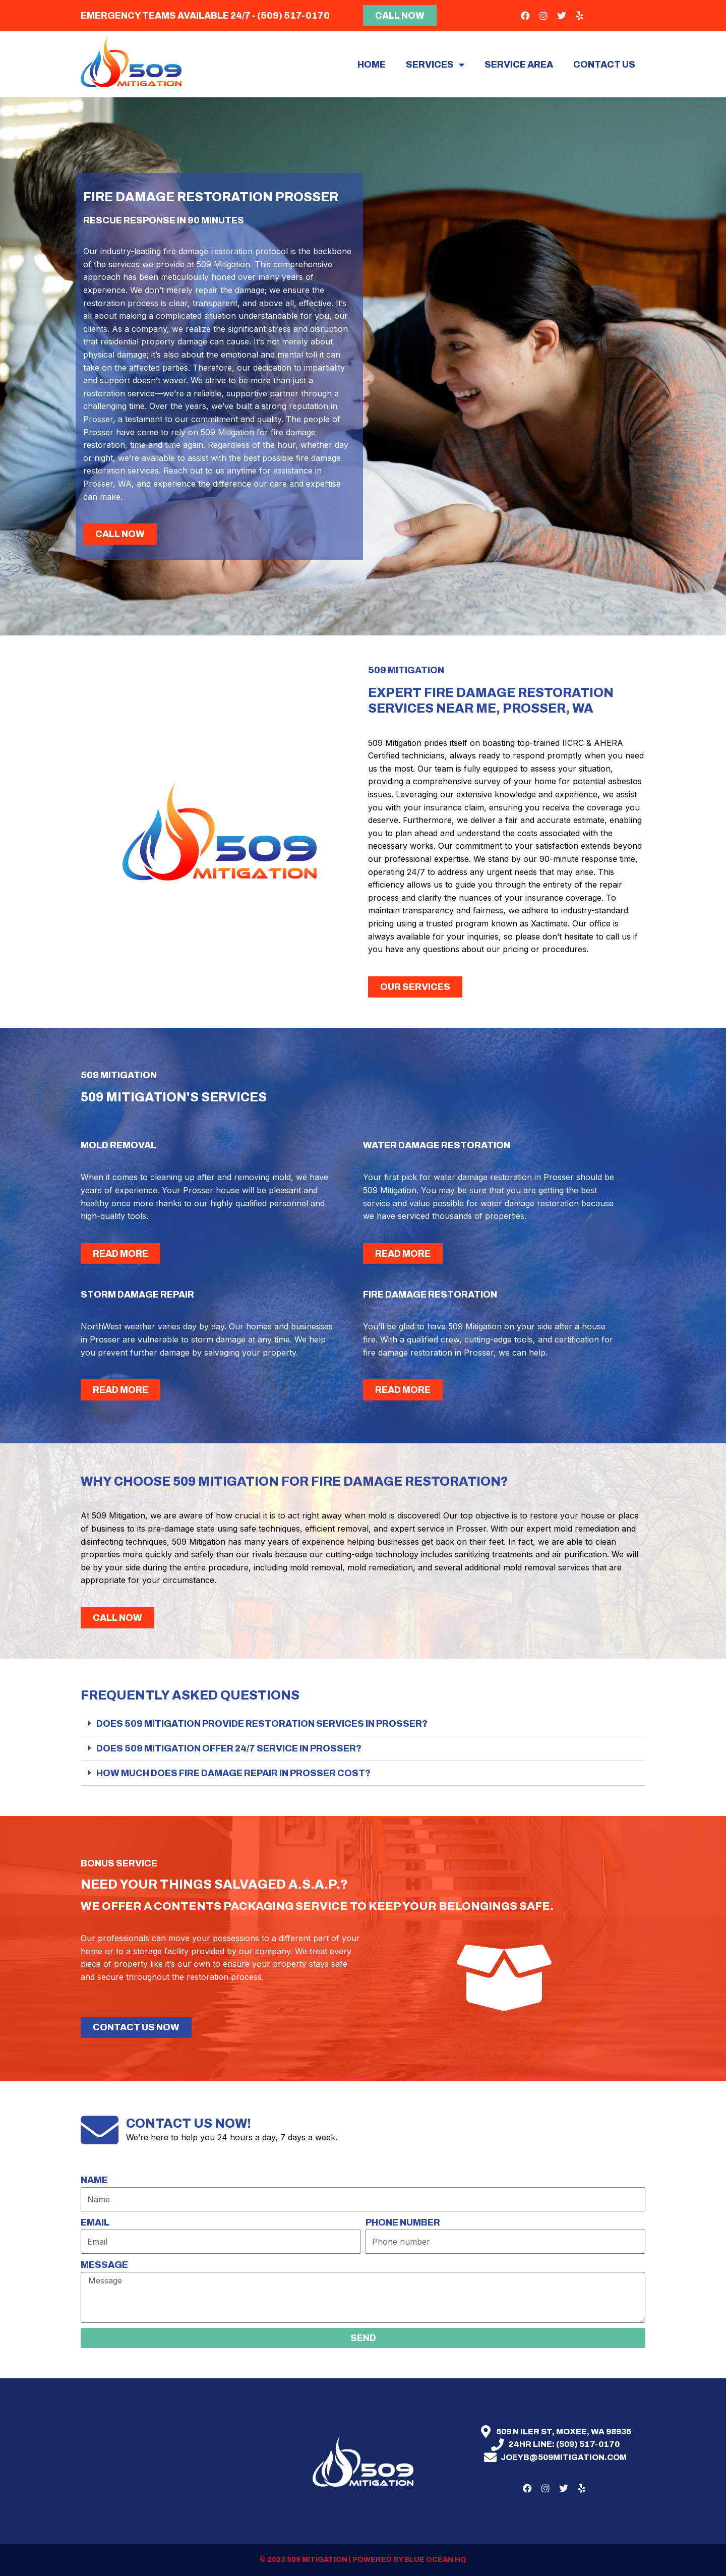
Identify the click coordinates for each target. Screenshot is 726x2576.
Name (94, 2180)
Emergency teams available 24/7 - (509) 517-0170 (205, 16)
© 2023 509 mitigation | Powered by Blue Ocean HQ (363, 2559)
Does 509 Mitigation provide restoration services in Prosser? (262, 1724)
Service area (519, 65)
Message (104, 2265)
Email (95, 2222)
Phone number (403, 2222)
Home (371, 65)
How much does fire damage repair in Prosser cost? (233, 1773)
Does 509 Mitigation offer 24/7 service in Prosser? (228, 1748)
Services (435, 64)
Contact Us (604, 65)
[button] (363, 1724)
